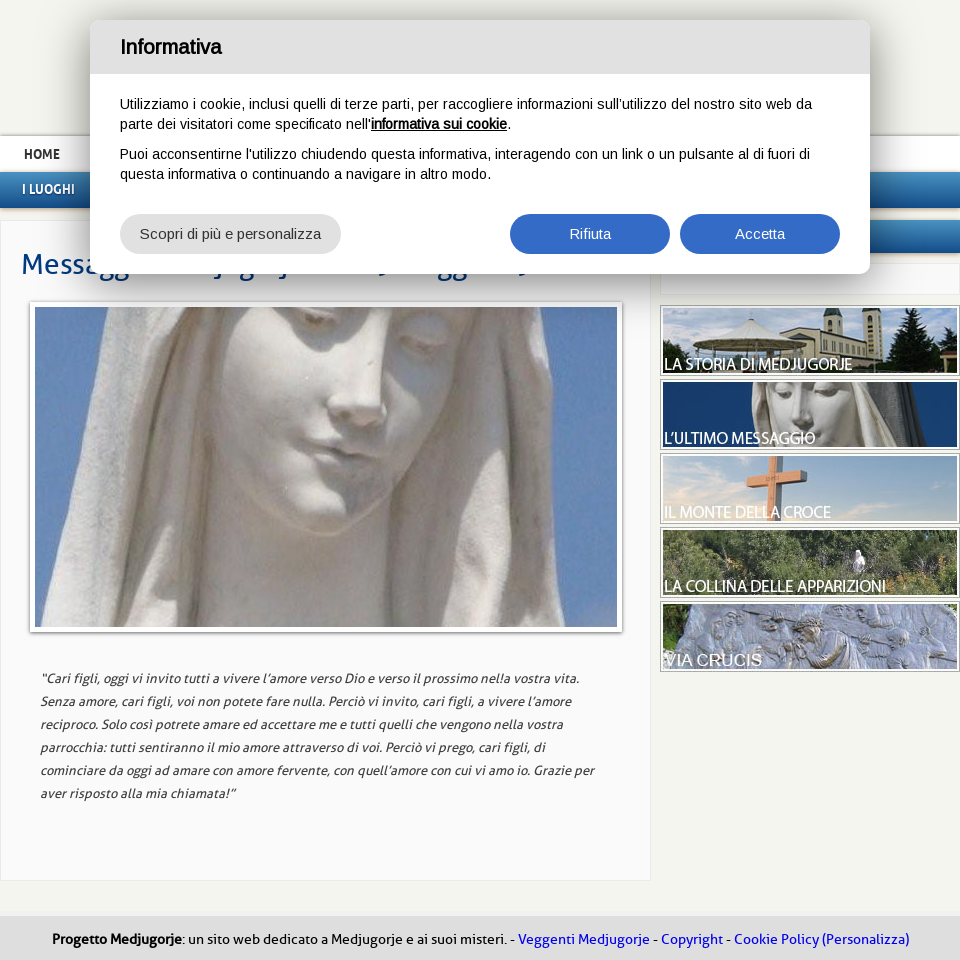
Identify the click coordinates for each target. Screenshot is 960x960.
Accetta (760, 233)
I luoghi (48, 189)
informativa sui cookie (439, 124)
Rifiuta (590, 233)
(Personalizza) (865, 939)
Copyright (692, 939)
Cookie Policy (776, 939)
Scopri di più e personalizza (230, 233)
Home (42, 154)
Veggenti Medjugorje (584, 939)
